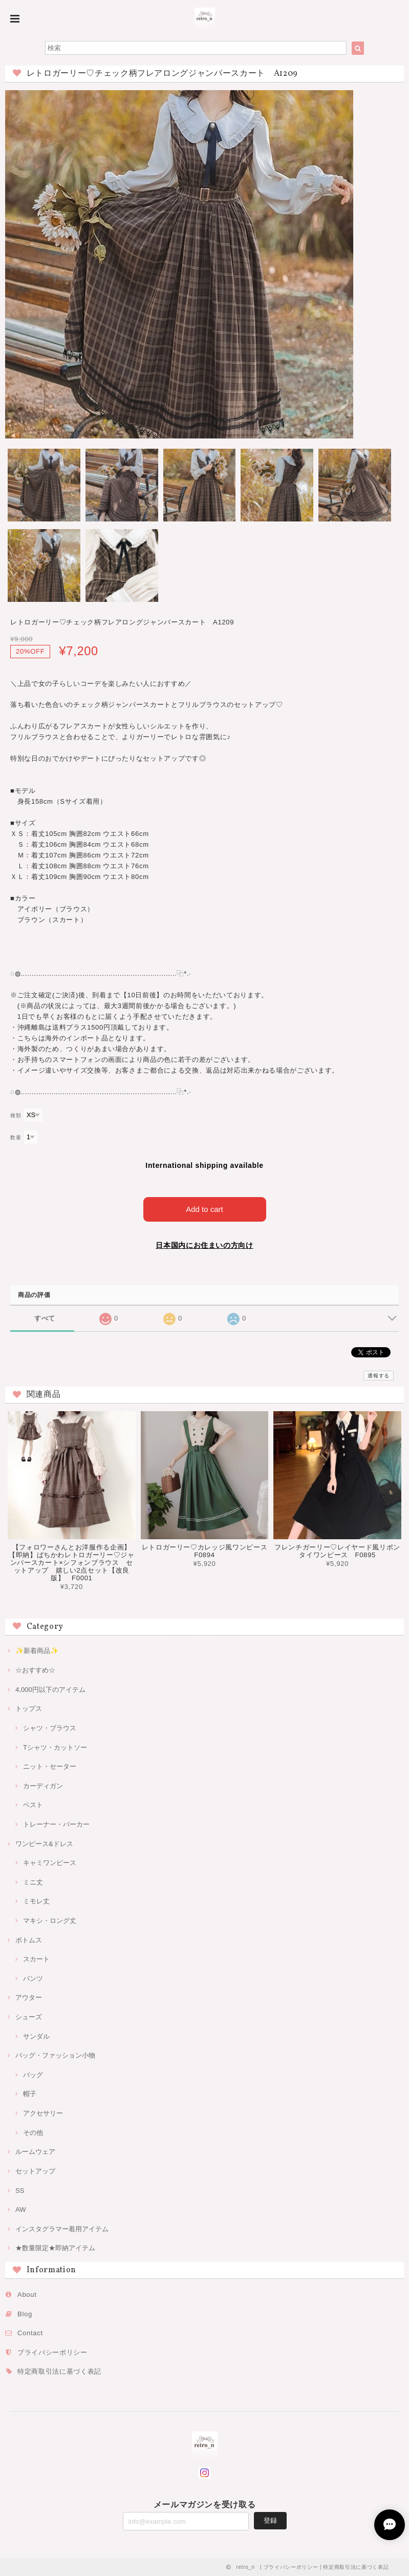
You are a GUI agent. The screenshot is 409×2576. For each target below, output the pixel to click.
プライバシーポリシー (52, 2352)
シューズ (28, 2017)
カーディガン (43, 1786)
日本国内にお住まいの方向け (204, 1245)
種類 (15, 1115)
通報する (379, 1375)
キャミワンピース (49, 1863)
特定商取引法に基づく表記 (59, 2371)
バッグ (33, 2075)
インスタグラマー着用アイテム (62, 2229)
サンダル (36, 2036)
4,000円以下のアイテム (50, 1689)
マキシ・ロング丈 (49, 1920)
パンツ (33, 1978)
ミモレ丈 (36, 1901)
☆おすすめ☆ (35, 1670)
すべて (44, 1318)
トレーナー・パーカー (56, 1824)
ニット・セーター (49, 1766)
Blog (24, 2314)
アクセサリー (43, 2113)
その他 (33, 2133)
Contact (30, 2333)
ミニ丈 (33, 1882)
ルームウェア (35, 2151)
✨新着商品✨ (36, 1650)
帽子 (29, 2094)
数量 (15, 1137)
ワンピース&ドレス (44, 1844)
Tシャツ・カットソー (55, 1747)
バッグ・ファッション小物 (55, 2055)
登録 (270, 2520)
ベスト (33, 1805)
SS (20, 2190)
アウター (28, 1997)
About (27, 2294)
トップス (28, 1708)
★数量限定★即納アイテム (55, 2248)
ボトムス (28, 1940)
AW (20, 2209)
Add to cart (204, 1209)
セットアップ (35, 2171)
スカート (36, 1959)
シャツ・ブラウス (49, 1728)
